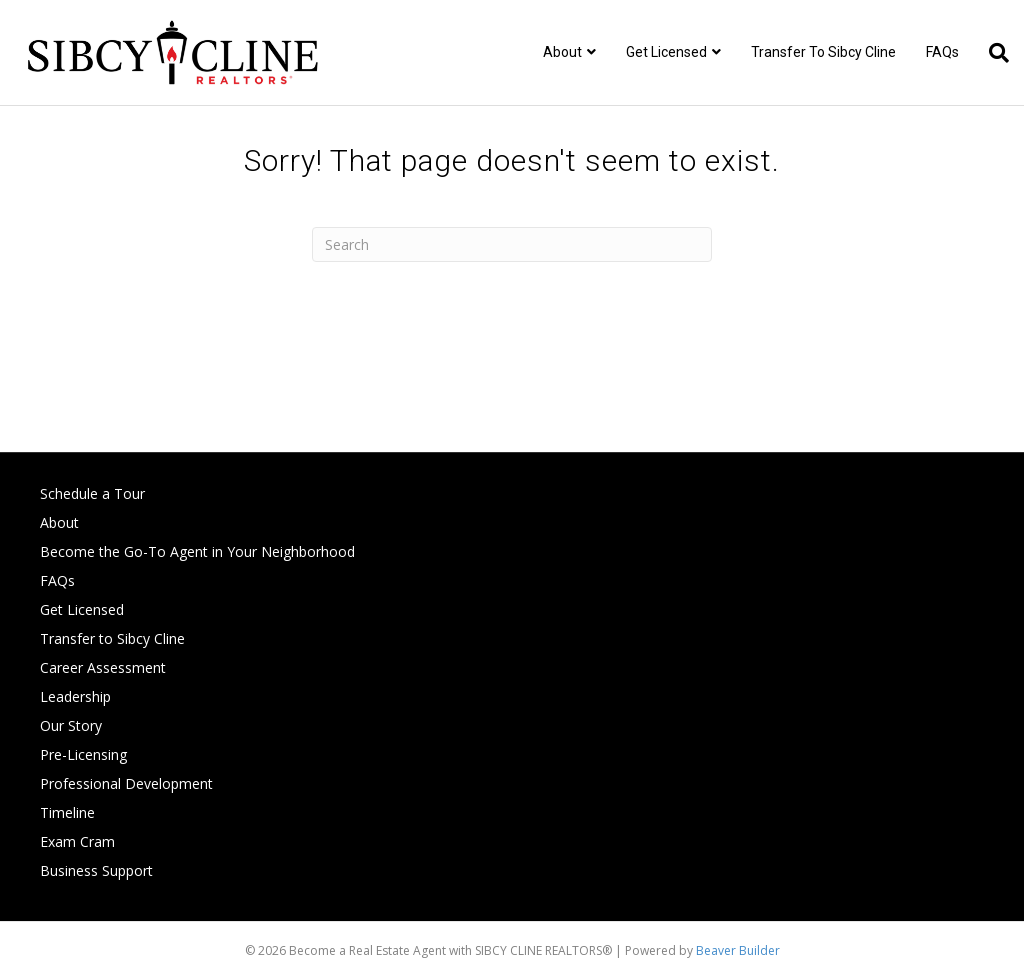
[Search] (991, 53)
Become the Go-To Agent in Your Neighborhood (197, 551)
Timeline (67, 812)
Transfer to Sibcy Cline (823, 52)
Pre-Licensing (83, 754)
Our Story (71, 725)
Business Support (96, 870)
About (562, 52)
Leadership (75, 696)
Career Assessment (103, 667)
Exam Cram (77, 841)
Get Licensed (666, 52)
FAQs (942, 52)
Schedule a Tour (92, 493)
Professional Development (126, 783)
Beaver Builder (738, 950)
